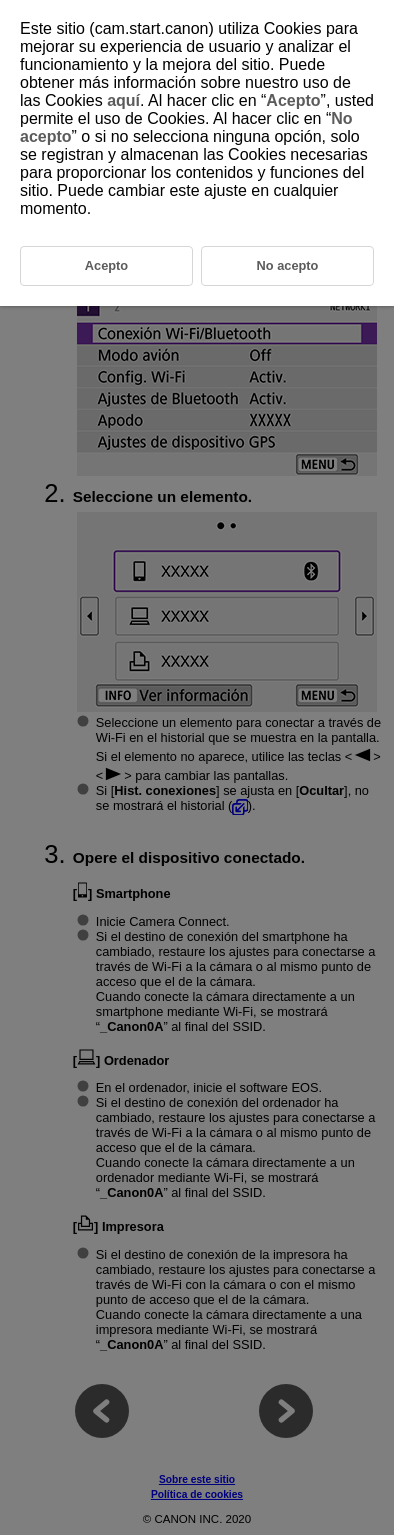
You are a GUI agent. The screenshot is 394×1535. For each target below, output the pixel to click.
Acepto (293, 100)
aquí (123, 100)
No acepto (288, 265)
